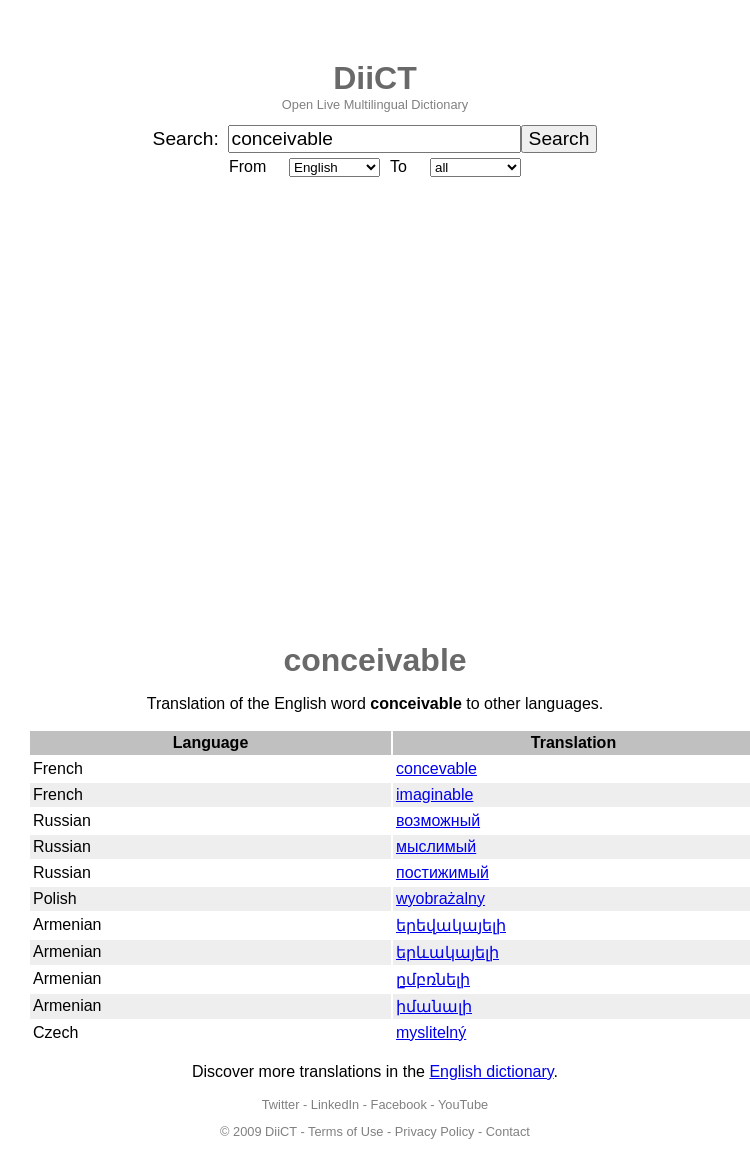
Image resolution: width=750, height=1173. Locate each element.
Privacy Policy (435, 1131)
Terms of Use (345, 1131)
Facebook (399, 1104)
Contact (508, 1131)
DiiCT (375, 78)
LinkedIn (335, 1104)
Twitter (281, 1104)
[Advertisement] (208, 411)
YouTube (463, 1104)
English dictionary (491, 1071)
